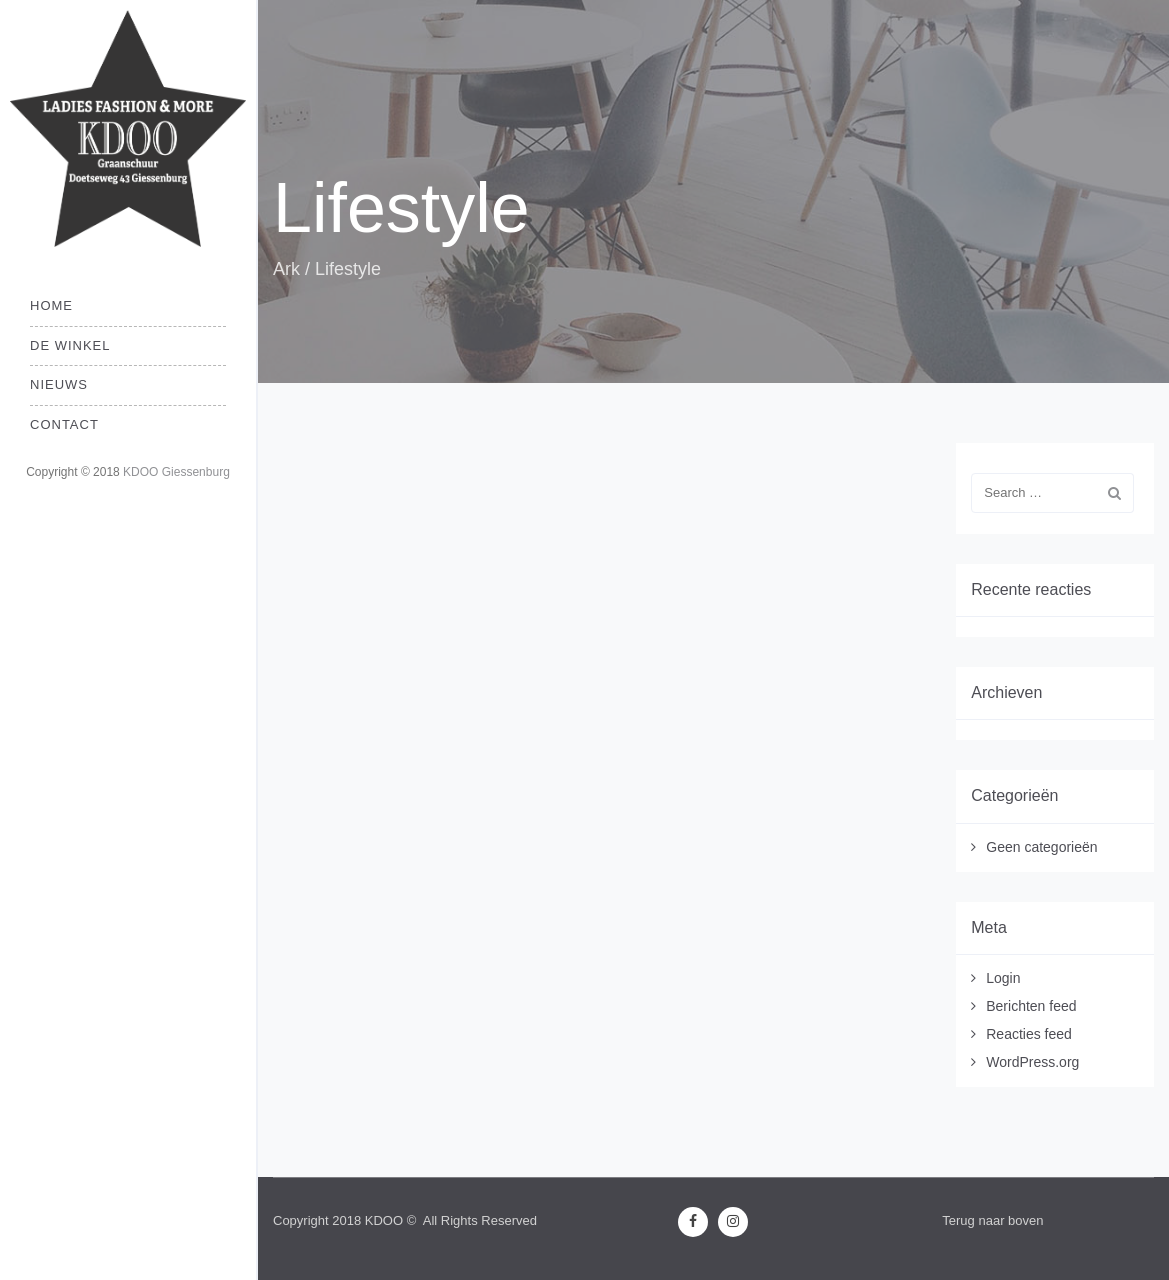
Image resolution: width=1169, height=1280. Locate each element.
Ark (286, 269)
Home (51, 305)
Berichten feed (1031, 1006)
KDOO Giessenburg (176, 472)
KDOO (384, 1220)
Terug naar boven (992, 1220)
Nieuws (59, 384)
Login (1003, 978)
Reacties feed (1029, 1034)
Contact (64, 424)
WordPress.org (1032, 1062)
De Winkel (70, 345)
